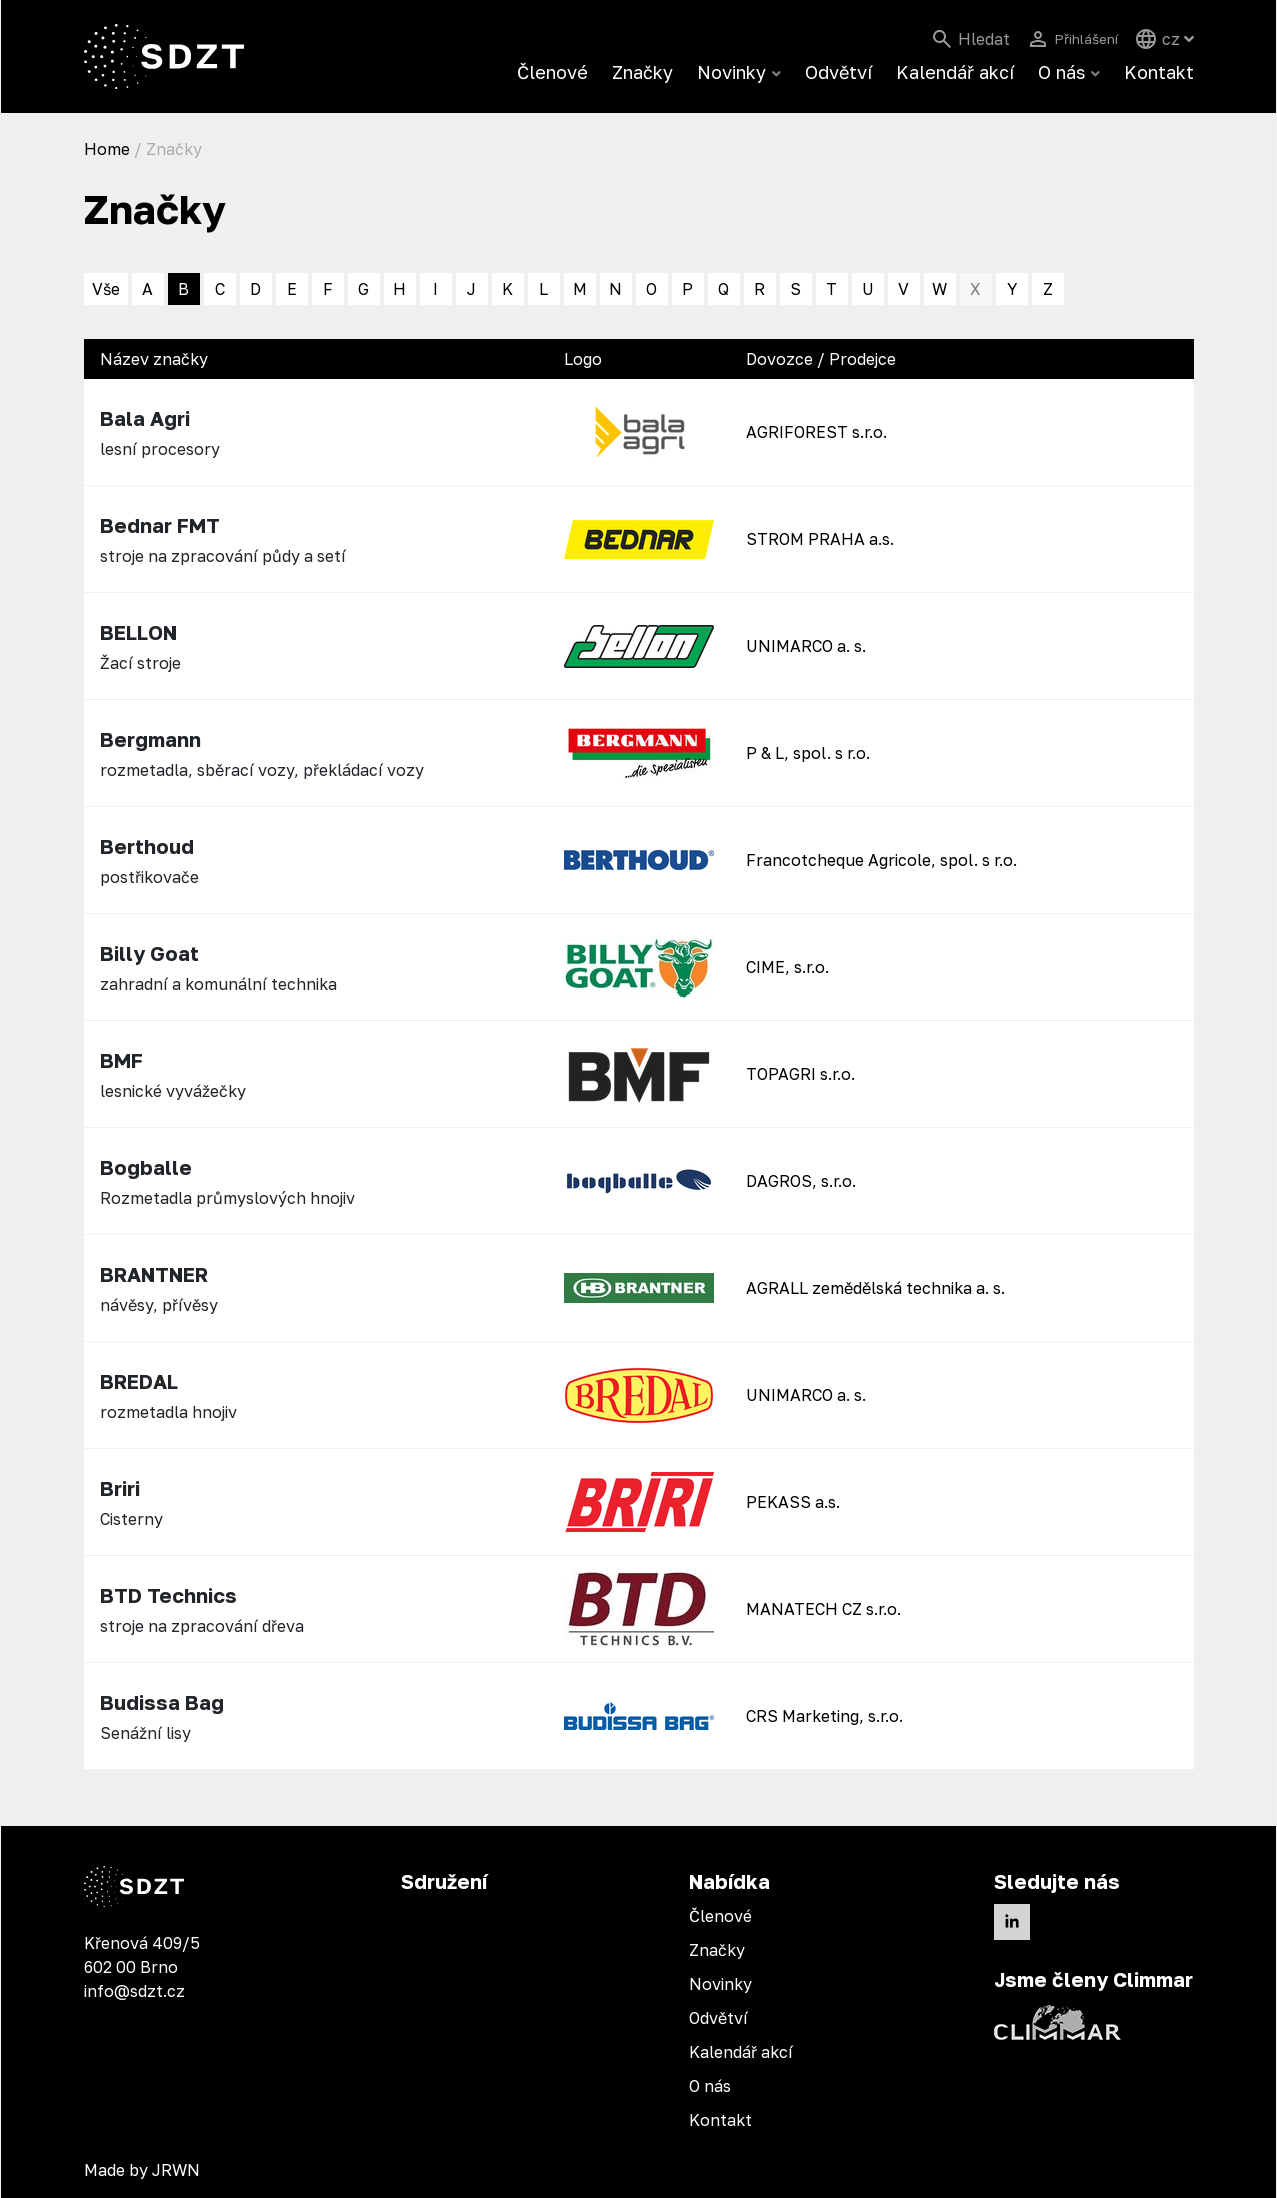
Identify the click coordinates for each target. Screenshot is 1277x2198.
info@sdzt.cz (134, 1991)
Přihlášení (1080, 39)
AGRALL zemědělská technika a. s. (875, 1288)
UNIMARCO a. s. (806, 646)
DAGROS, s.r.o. (801, 1181)
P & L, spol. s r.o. (808, 753)
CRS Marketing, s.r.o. (824, 1716)
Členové (552, 72)
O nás (1061, 72)
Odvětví (838, 72)
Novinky (731, 72)
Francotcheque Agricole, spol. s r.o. (881, 860)
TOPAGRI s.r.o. (800, 1074)
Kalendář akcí (955, 72)
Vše (106, 289)
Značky (642, 72)
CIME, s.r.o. (787, 967)
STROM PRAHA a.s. (820, 539)
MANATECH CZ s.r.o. (823, 1609)
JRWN (176, 2170)
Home (107, 149)
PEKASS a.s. (793, 1502)
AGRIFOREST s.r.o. (816, 432)
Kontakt (1159, 72)
